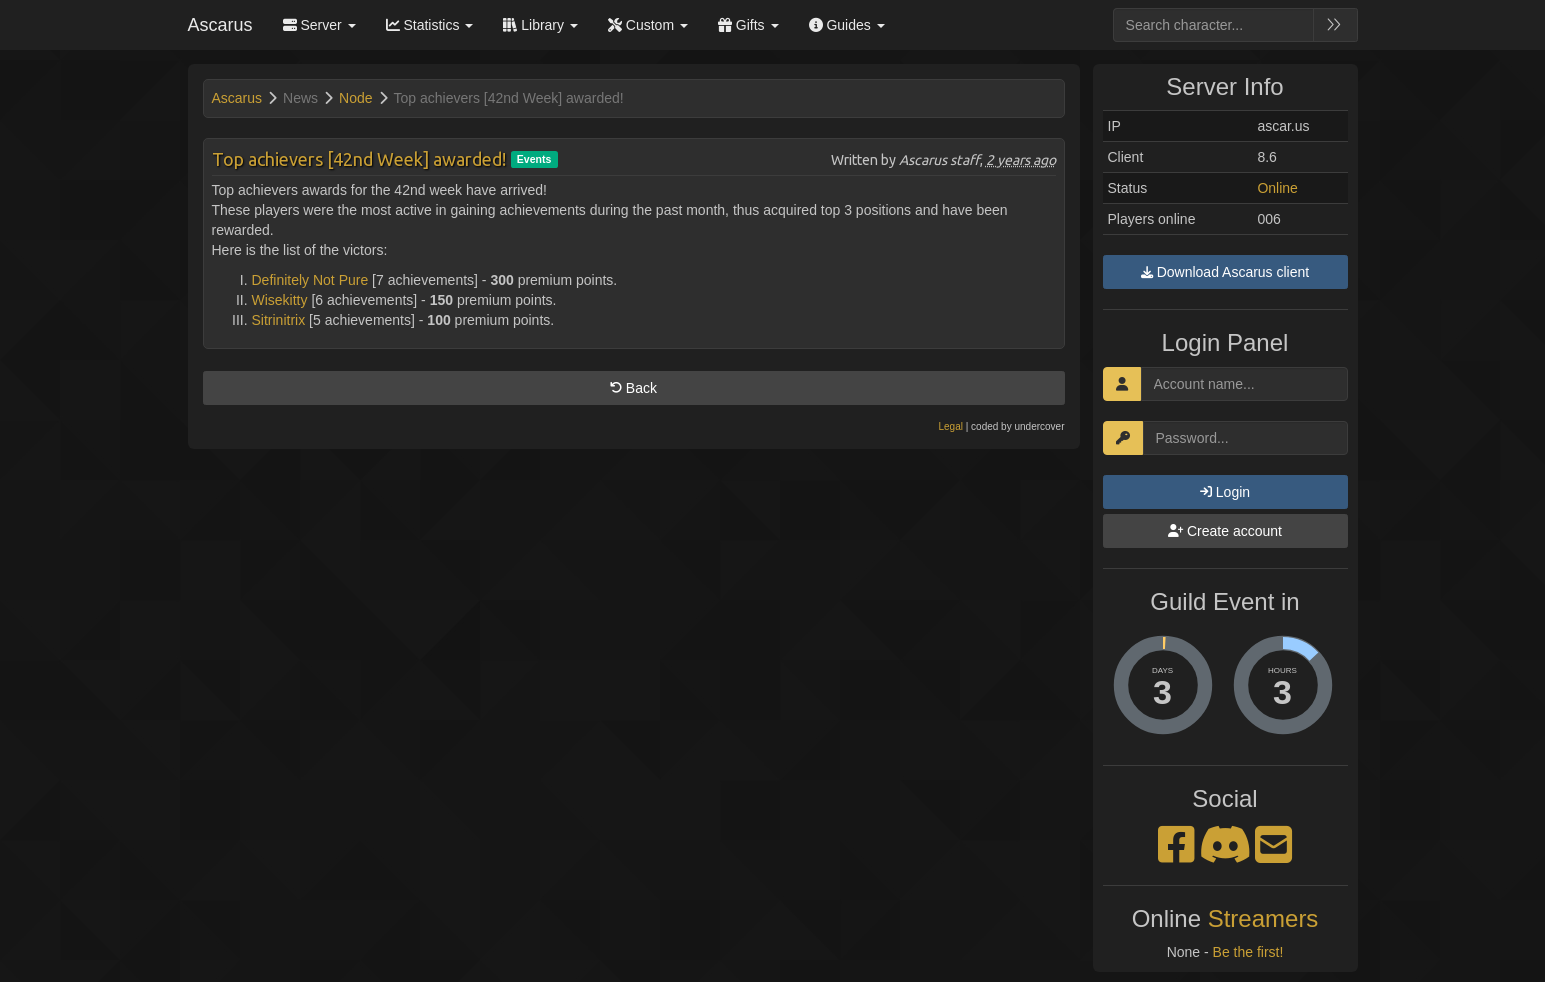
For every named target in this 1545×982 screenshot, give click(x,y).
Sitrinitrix (279, 320)
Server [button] (319, 25)
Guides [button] (847, 25)
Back (633, 388)
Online (1277, 188)
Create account (1225, 531)
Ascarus (220, 25)
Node (355, 98)
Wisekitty (280, 300)
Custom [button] (648, 25)
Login (1225, 492)
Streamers (1263, 918)
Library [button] (540, 25)
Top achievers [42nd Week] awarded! (359, 159)
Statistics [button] (430, 25)
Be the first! (1248, 952)
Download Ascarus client (1225, 272)
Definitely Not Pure (310, 280)
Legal (950, 426)
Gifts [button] (748, 25)
